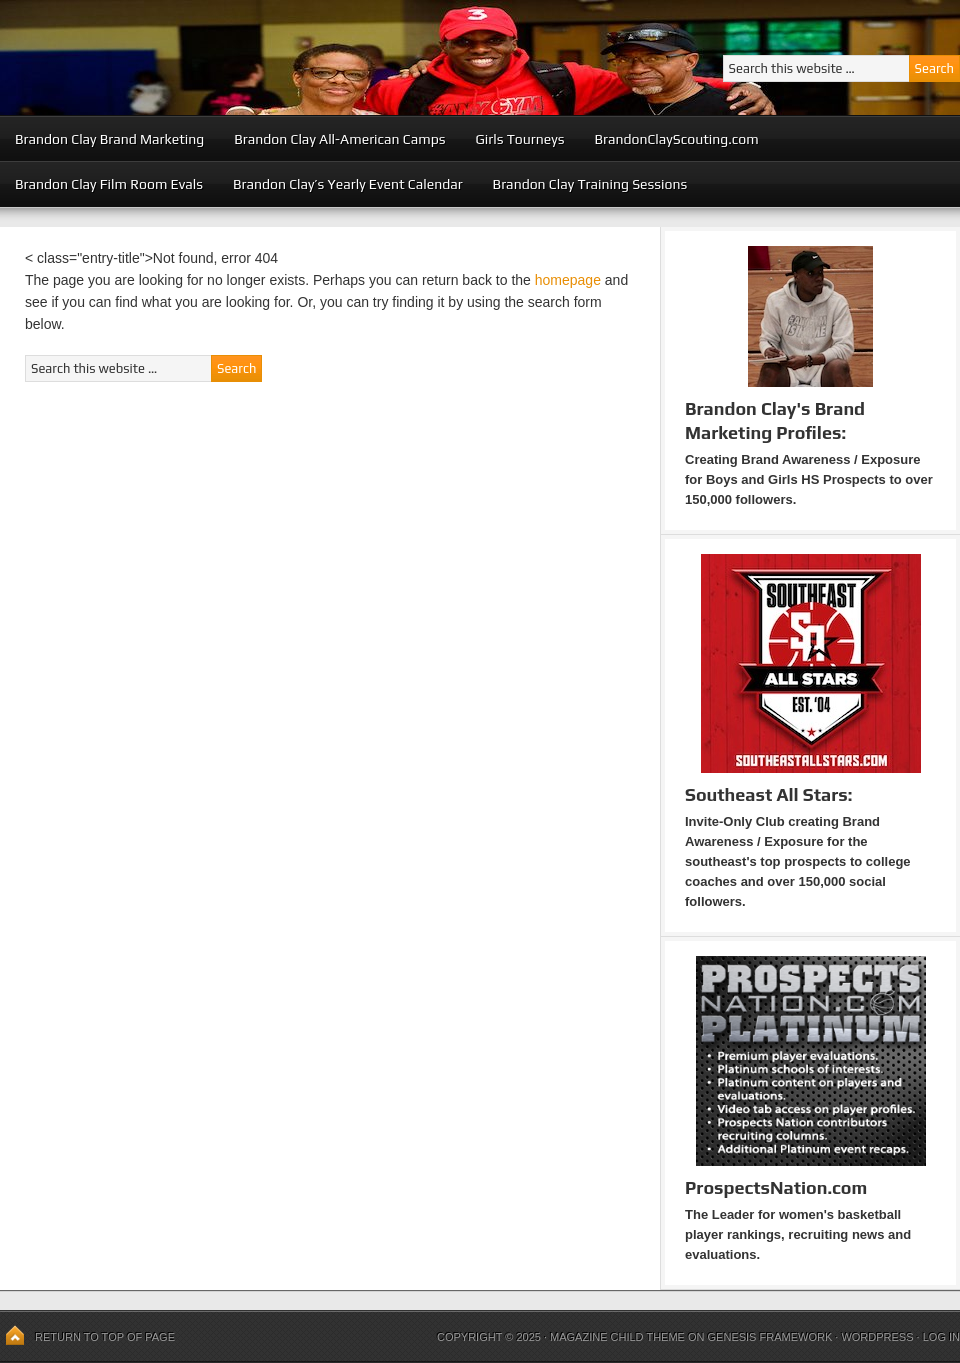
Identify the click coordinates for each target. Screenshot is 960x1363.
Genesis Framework (770, 1337)
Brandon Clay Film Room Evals (109, 184)
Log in (941, 1337)
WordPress (877, 1337)
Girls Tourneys (520, 139)
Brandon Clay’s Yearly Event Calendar (348, 184)
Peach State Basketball (245, 57)
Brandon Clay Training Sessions (590, 184)
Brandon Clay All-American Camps (339, 139)
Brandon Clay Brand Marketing (109, 139)
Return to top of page (105, 1337)
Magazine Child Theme (617, 1337)
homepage (568, 280)
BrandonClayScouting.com (676, 139)
